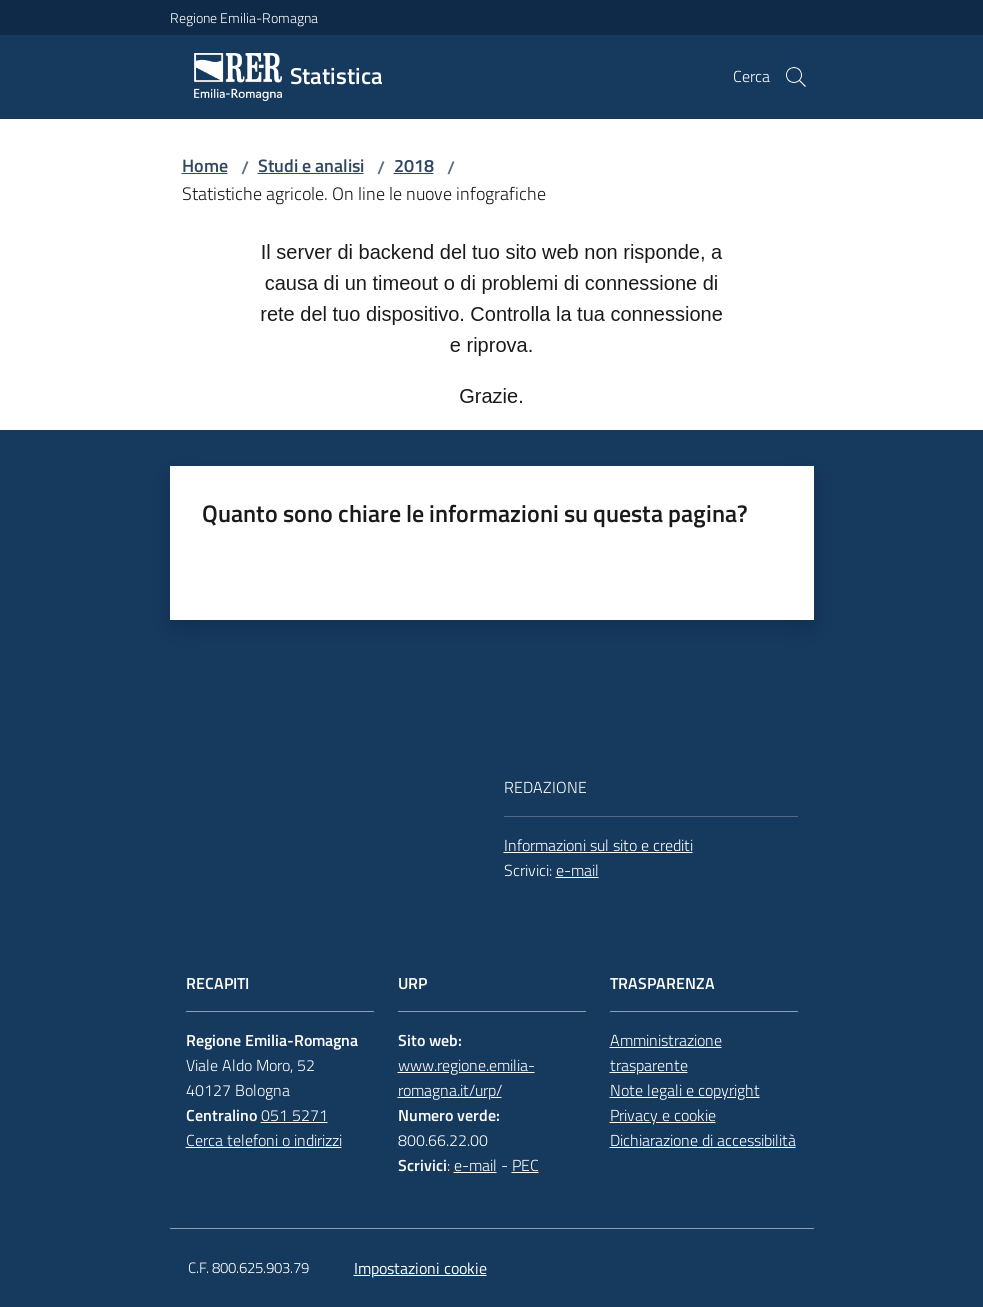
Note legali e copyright (685, 1090)
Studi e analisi (311, 165)
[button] (796, 77)
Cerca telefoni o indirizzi (264, 1140)
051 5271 (294, 1115)
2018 (414, 165)
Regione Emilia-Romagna (244, 17)
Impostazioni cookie (420, 1268)
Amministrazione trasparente (666, 1052)
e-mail (577, 870)
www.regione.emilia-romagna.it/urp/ (466, 1077)
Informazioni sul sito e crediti (598, 845)
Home (205, 165)
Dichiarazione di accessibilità (703, 1140)
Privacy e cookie (663, 1115)
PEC (525, 1165)
